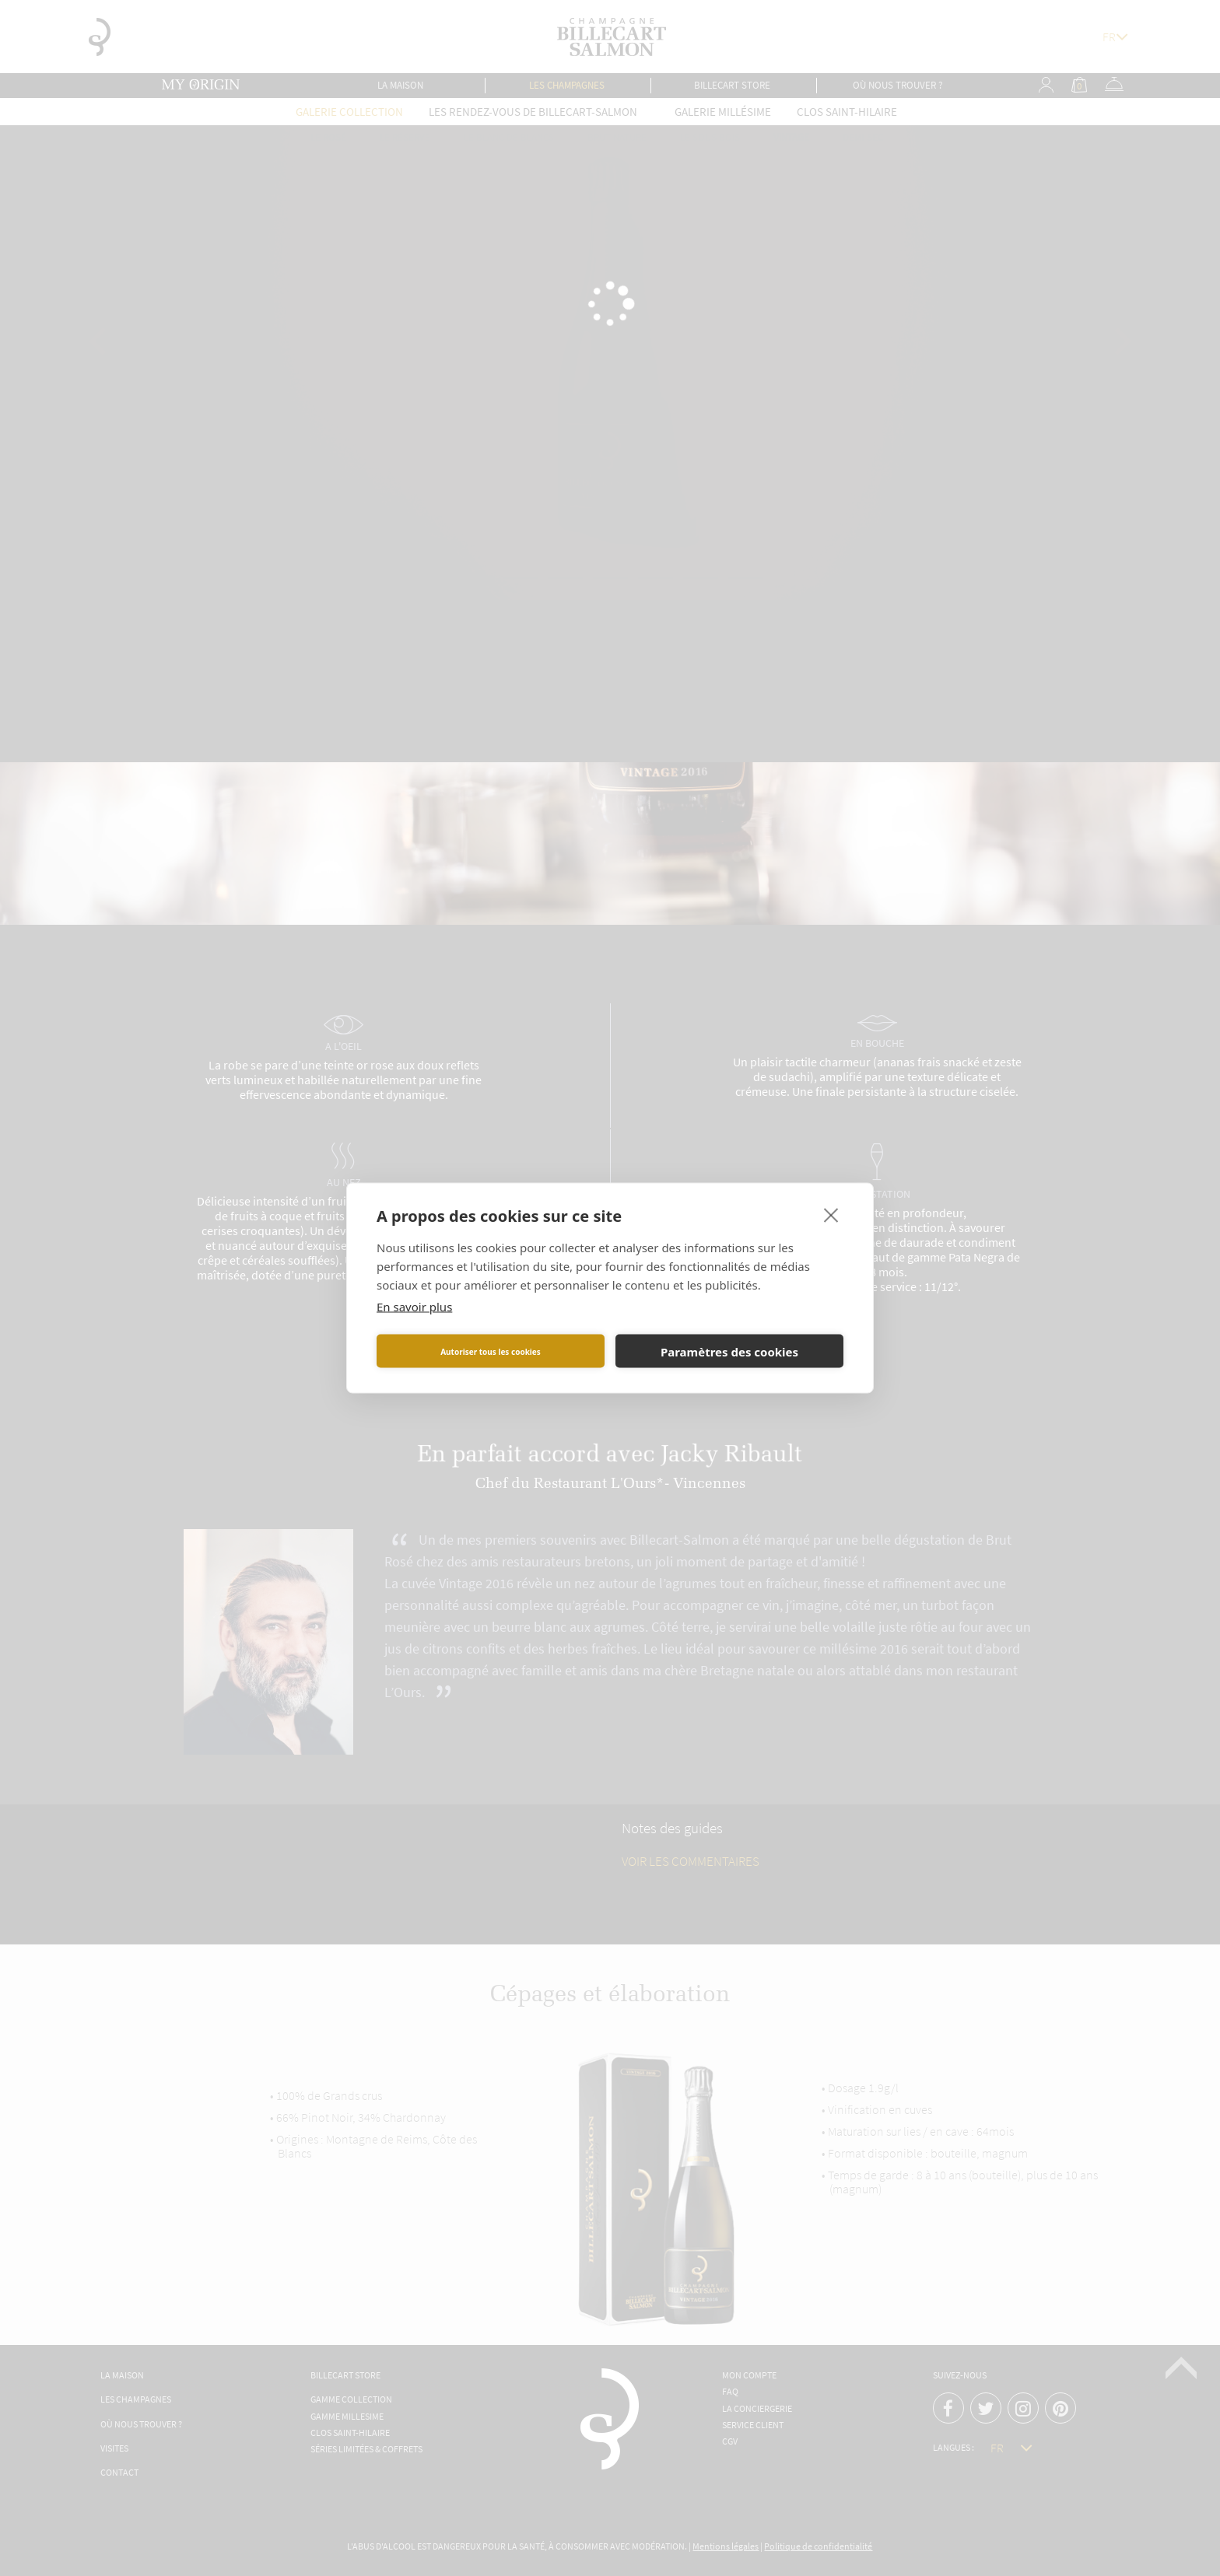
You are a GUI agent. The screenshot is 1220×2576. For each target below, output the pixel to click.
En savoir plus (414, 1306)
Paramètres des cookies (729, 1351)
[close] (831, 1214)
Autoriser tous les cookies (490, 1351)
